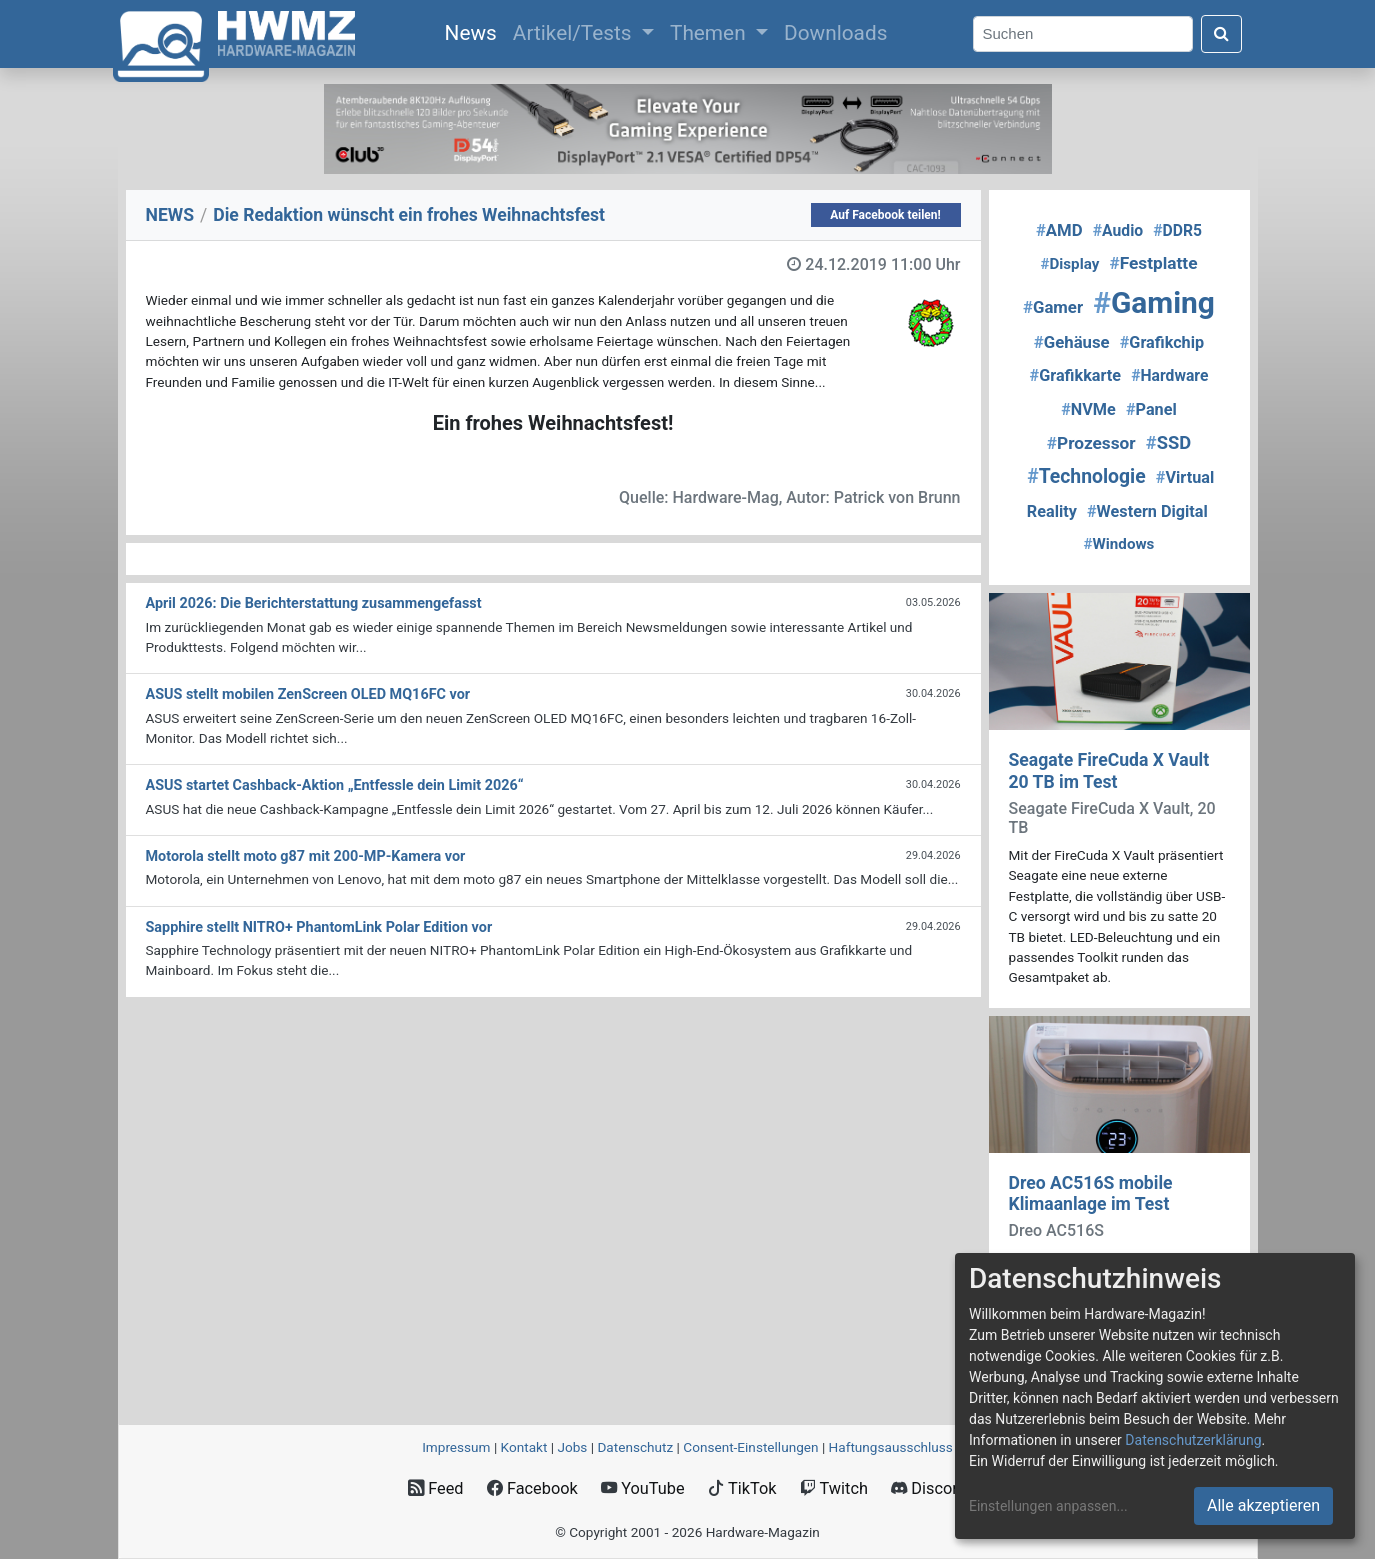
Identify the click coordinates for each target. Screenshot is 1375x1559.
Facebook (532, 1488)
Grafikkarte (1076, 375)
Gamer (1053, 307)
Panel (1151, 409)
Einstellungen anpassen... (1048, 1506)
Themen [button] (710, 33)
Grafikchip (1162, 342)
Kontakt (524, 1447)
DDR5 (1177, 230)
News (475, 31)
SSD (1168, 442)
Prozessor (1091, 443)
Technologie (1086, 476)
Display (1069, 264)
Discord (929, 1488)
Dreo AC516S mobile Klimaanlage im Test (1091, 1193)
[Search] (1083, 34)
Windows (1119, 544)
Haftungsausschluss (891, 1447)
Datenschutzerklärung (1193, 1440)
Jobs (572, 1447)
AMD (1059, 230)
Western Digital (1147, 511)
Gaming (1154, 302)
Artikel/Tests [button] (575, 33)
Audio (1118, 230)
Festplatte (1153, 263)
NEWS (170, 215)
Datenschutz (635, 1447)
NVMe (1088, 409)
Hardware (1169, 375)
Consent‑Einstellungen (750, 1447)
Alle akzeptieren (1263, 1505)
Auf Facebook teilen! (885, 215)
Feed (435, 1488)
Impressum (456, 1447)
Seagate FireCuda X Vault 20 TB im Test (1109, 770)
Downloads (835, 33)
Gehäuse (1072, 342)
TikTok (742, 1488)
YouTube (642, 1488)
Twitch (834, 1488)
